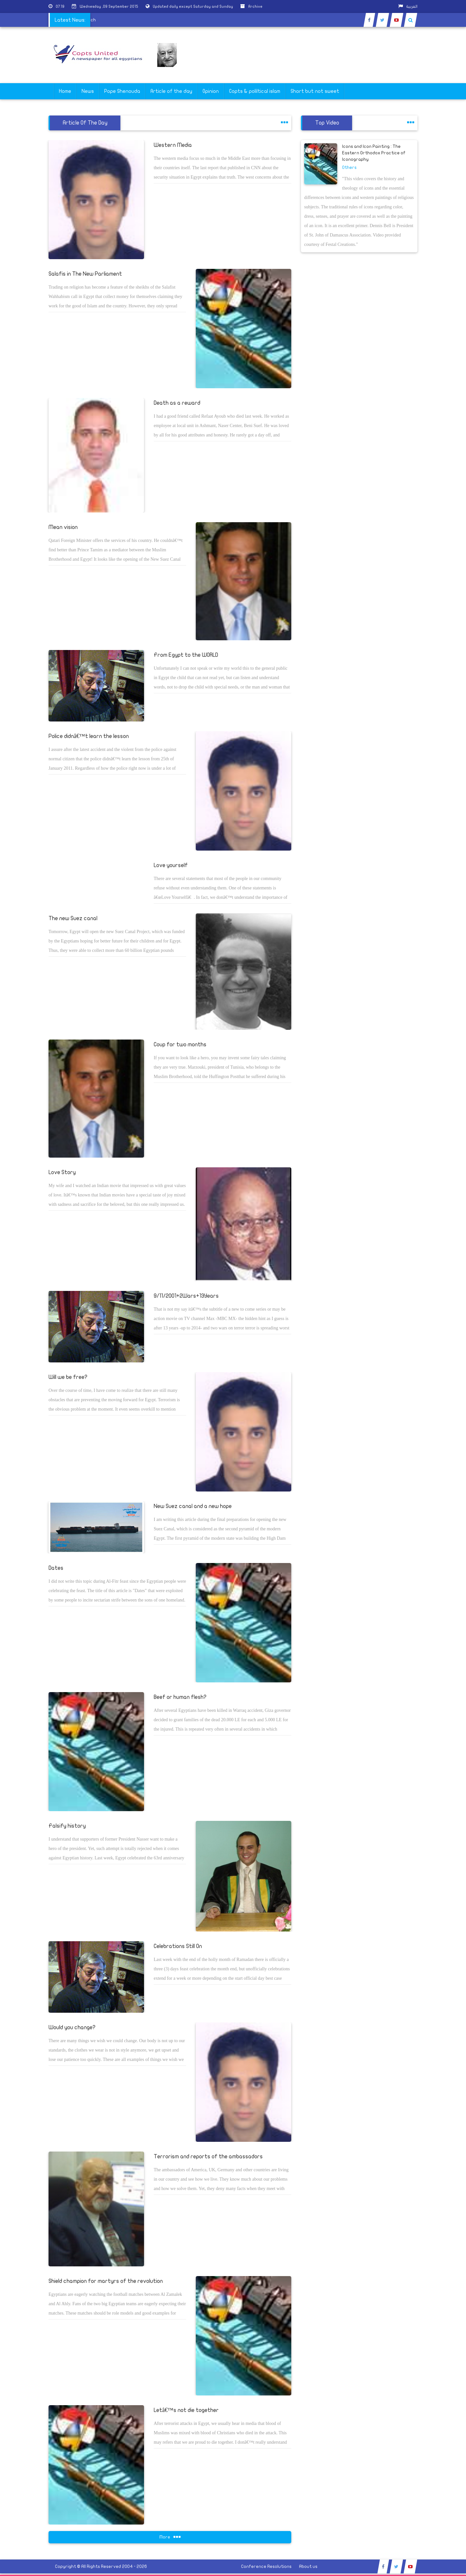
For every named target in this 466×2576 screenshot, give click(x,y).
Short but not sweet (315, 91)
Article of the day (171, 91)
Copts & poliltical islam (254, 91)
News (88, 91)
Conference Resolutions (266, 2566)
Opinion (211, 91)
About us (308, 2566)
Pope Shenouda (122, 91)
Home (65, 91)
